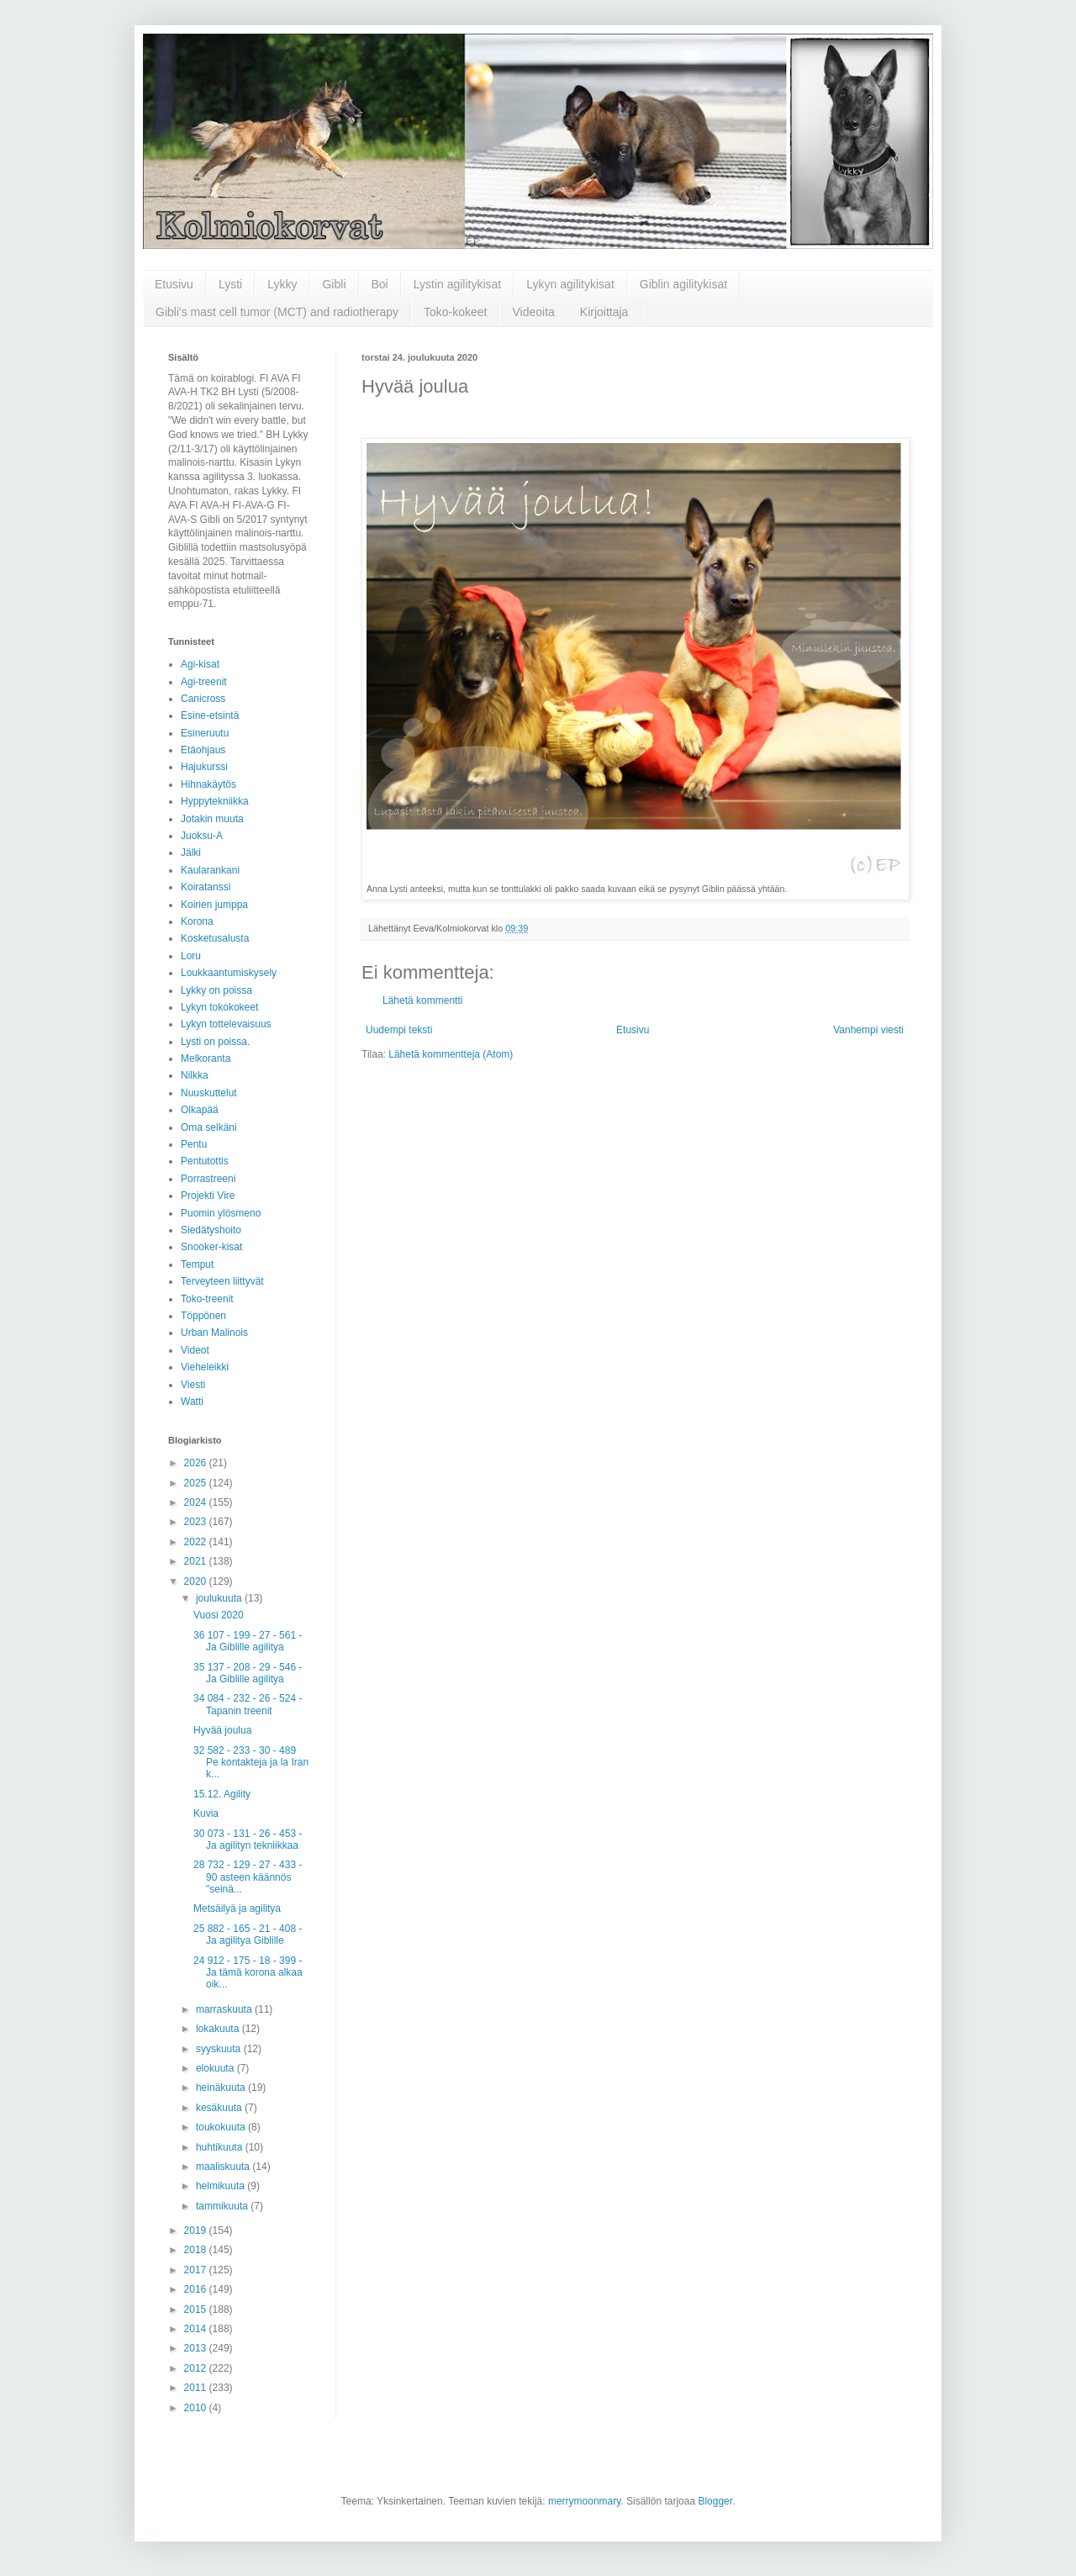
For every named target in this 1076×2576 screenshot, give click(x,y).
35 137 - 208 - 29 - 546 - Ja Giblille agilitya (247, 1673)
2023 (196, 1522)
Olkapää (200, 1110)
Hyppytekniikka (215, 801)
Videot (195, 1350)
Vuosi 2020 (218, 1615)
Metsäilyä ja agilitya (237, 1908)
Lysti (230, 284)
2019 (196, 2230)
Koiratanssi (205, 887)
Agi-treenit (204, 682)
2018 (196, 2250)
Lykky (282, 284)
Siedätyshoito (211, 1230)
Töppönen (203, 1316)
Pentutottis (205, 1161)
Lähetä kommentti (422, 1000)
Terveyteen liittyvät (222, 1281)
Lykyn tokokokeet (219, 1007)
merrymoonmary (584, 2501)
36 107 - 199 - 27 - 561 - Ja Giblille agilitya (247, 1641)
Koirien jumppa (214, 905)
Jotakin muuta (212, 819)
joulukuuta (220, 1598)
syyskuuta (220, 2049)
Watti (192, 1401)
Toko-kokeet (455, 312)
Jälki (191, 852)
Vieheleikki (205, 1367)
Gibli (333, 284)
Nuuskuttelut (209, 1093)
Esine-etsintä (210, 715)
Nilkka (194, 1075)
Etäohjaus (203, 750)
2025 (196, 1483)
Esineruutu (205, 733)
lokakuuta (219, 2029)
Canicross (203, 699)
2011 (196, 2388)
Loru (191, 956)
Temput (197, 1264)
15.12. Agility (222, 1794)
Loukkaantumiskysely (229, 973)
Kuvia (206, 1813)
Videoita (533, 312)
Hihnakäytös (208, 784)
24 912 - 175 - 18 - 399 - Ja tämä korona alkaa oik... (248, 1973)
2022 (196, 1542)
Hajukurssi (204, 767)
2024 (196, 1502)
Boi (380, 284)
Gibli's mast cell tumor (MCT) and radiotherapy (277, 312)
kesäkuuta (220, 2108)
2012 (196, 2368)
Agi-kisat (200, 664)
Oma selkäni (209, 1127)
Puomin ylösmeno (221, 1213)
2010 (196, 2408)
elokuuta (216, 2068)
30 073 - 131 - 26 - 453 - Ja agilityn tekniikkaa (247, 1839)
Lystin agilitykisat (458, 284)
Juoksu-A (202, 836)
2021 (196, 1561)
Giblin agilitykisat (683, 284)
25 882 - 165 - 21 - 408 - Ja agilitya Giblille (247, 1934)
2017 (196, 2270)
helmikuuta (221, 2186)
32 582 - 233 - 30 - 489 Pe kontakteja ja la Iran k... (251, 1763)
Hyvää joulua (222, 1730)
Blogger (715, 2501)
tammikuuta (223, 2206)
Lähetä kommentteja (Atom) (450, 1054)
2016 (196, 2289)
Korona (197, 921)
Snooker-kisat (211, 1247)
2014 (196, 2329)
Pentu (194, 1144)
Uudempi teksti (399, 1030)
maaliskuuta (224, 2166)
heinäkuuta (222, 2087)
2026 (196, 1463)
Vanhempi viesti (868, 1030)
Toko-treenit (207, 1299)
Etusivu (174, 284)
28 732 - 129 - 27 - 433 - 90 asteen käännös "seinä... (247, 1877)
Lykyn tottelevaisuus (226, 1024)
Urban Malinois (214, 1332)
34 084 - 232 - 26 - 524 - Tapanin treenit (247, 1704)
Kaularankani (210, 870)
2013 (196, 2348)
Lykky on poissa (216, 990)
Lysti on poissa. (215, 1042)
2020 (196, 1581)
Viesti (193, 1385)
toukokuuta (222, 2127)
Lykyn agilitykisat (570, 284)
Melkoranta (205, 1058)
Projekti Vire (208, 1195)
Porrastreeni (208, 1179)
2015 (196, 2309)
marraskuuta (225, 2009)
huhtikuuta (220, 2147)
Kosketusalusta (215, 938)
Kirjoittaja (604, 312)
